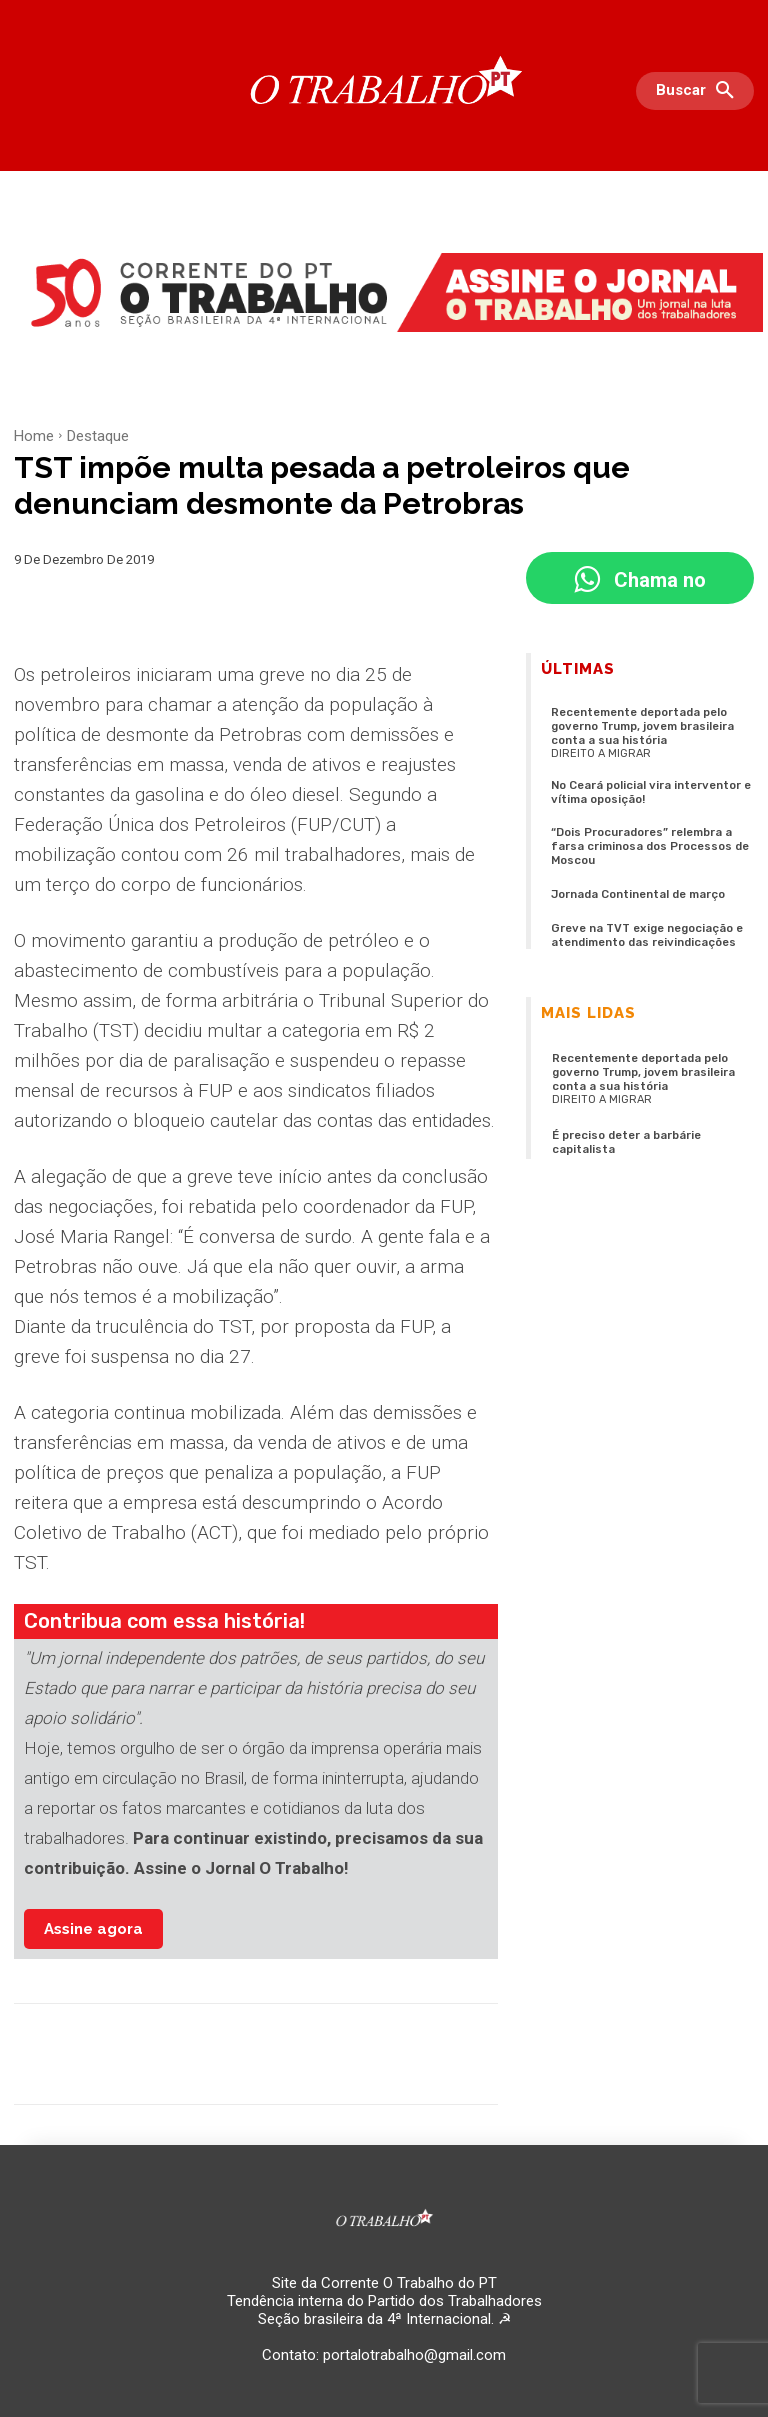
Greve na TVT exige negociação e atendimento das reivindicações (644, 929)
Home (34, 436)
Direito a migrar (601, 751)
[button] (700, 91)
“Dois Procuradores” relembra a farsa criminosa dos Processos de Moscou (649, 842)
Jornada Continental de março (638, 889)
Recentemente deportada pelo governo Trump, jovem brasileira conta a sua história (642, 725)
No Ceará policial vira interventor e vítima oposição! (649, 790)
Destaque (98, 436)
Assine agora (93, 1929)
